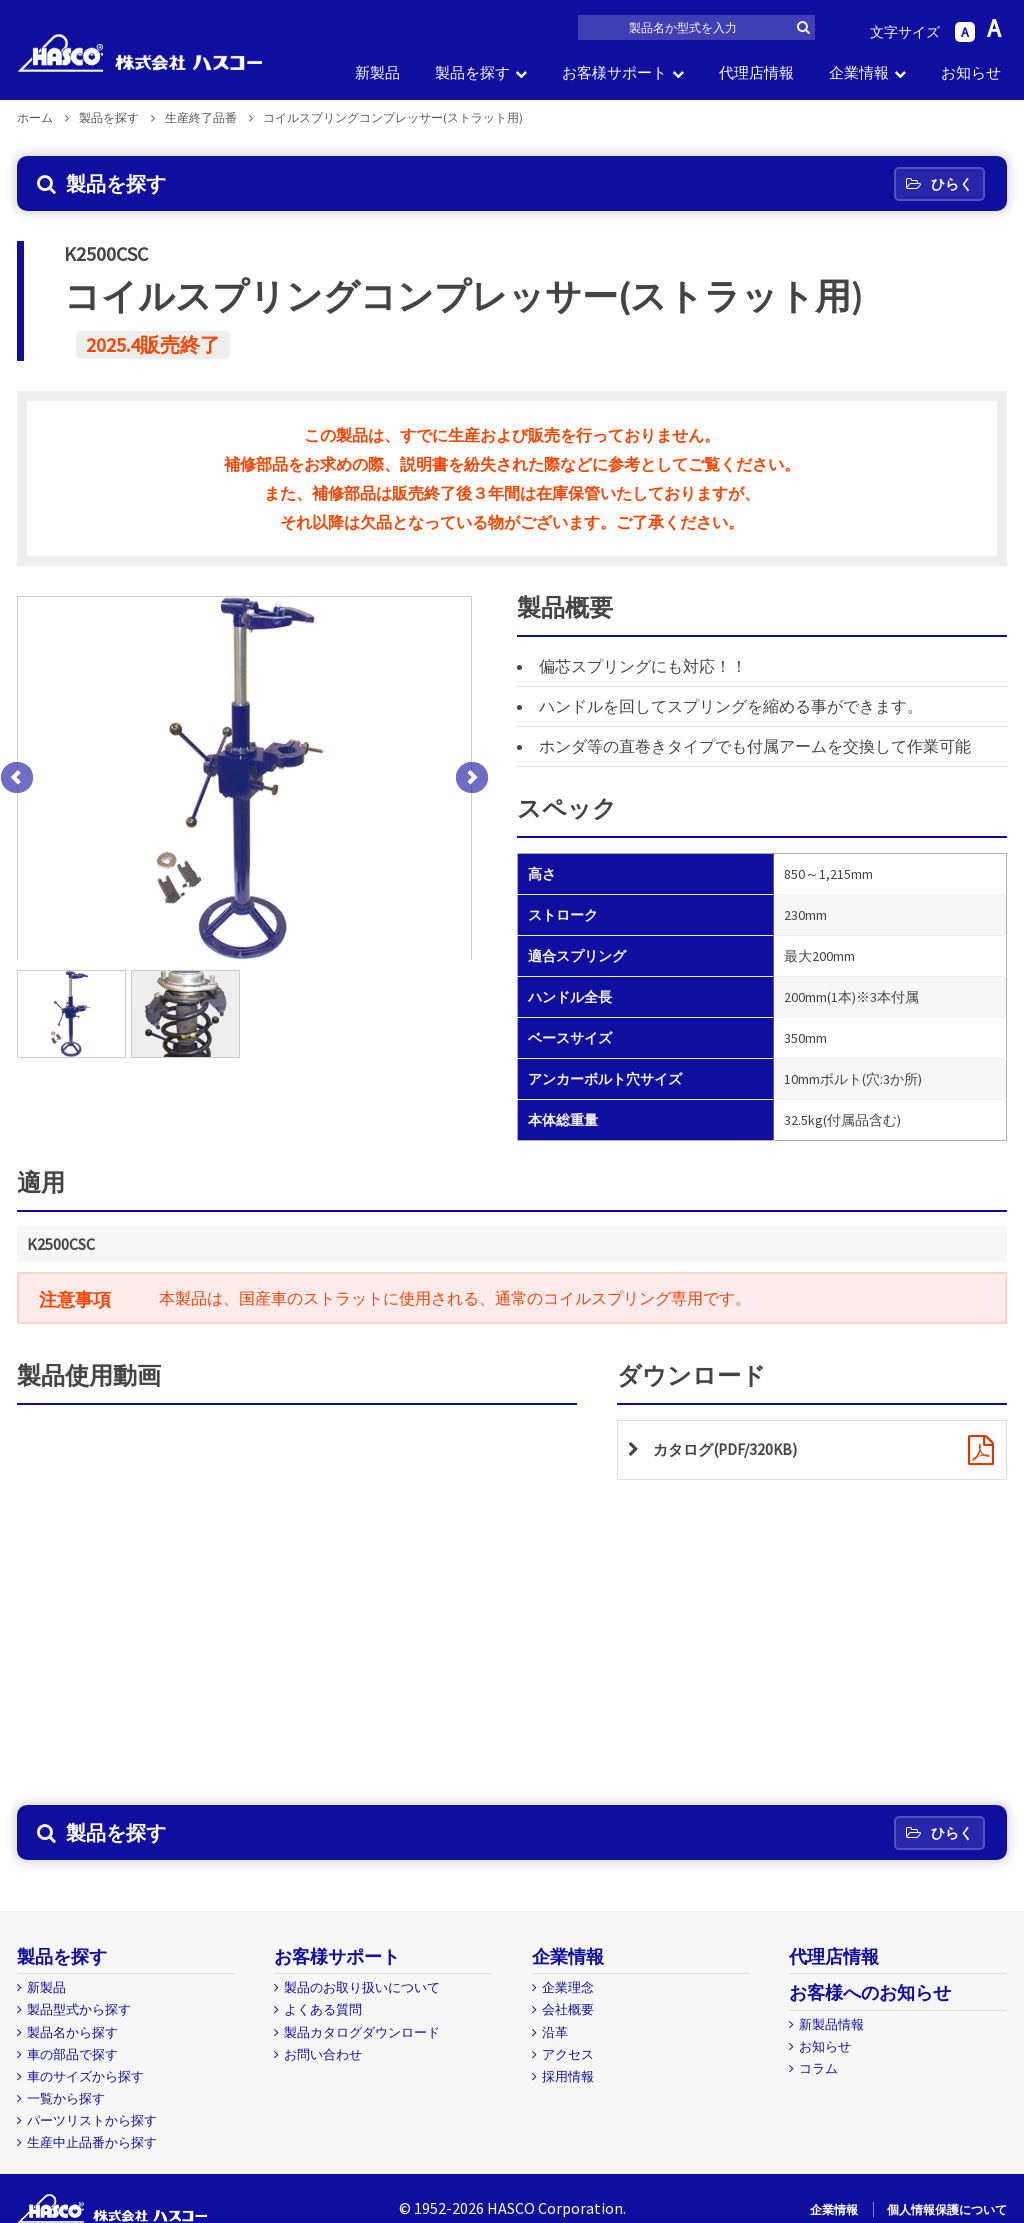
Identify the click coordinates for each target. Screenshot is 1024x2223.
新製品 (377, 72)
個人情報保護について (947, 2209)
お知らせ (971, 72)
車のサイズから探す (85, 2076)
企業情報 (859, 72)
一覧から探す (66, 2098)
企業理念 (568, 1987)
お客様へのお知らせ (870, 1992)
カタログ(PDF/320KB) (729, 1450)
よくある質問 (323, 2009)
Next (472, 778)
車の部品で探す (72, 2054)
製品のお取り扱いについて (362, 1987)
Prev (17, 778)
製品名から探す (72, 2032)
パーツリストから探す (92, 2120)
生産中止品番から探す (92, 2142)
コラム (818, 2068)
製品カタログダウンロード (362, 2032)
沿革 (555, 2032)
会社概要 (568, 2009)
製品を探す (472, 72)
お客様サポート (614, 72)
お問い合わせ (323, 2054)
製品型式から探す (79, 2009)
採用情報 (568, 2076)
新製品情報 (831, 2024)
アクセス (568, 2054)
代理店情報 (756, 72)
